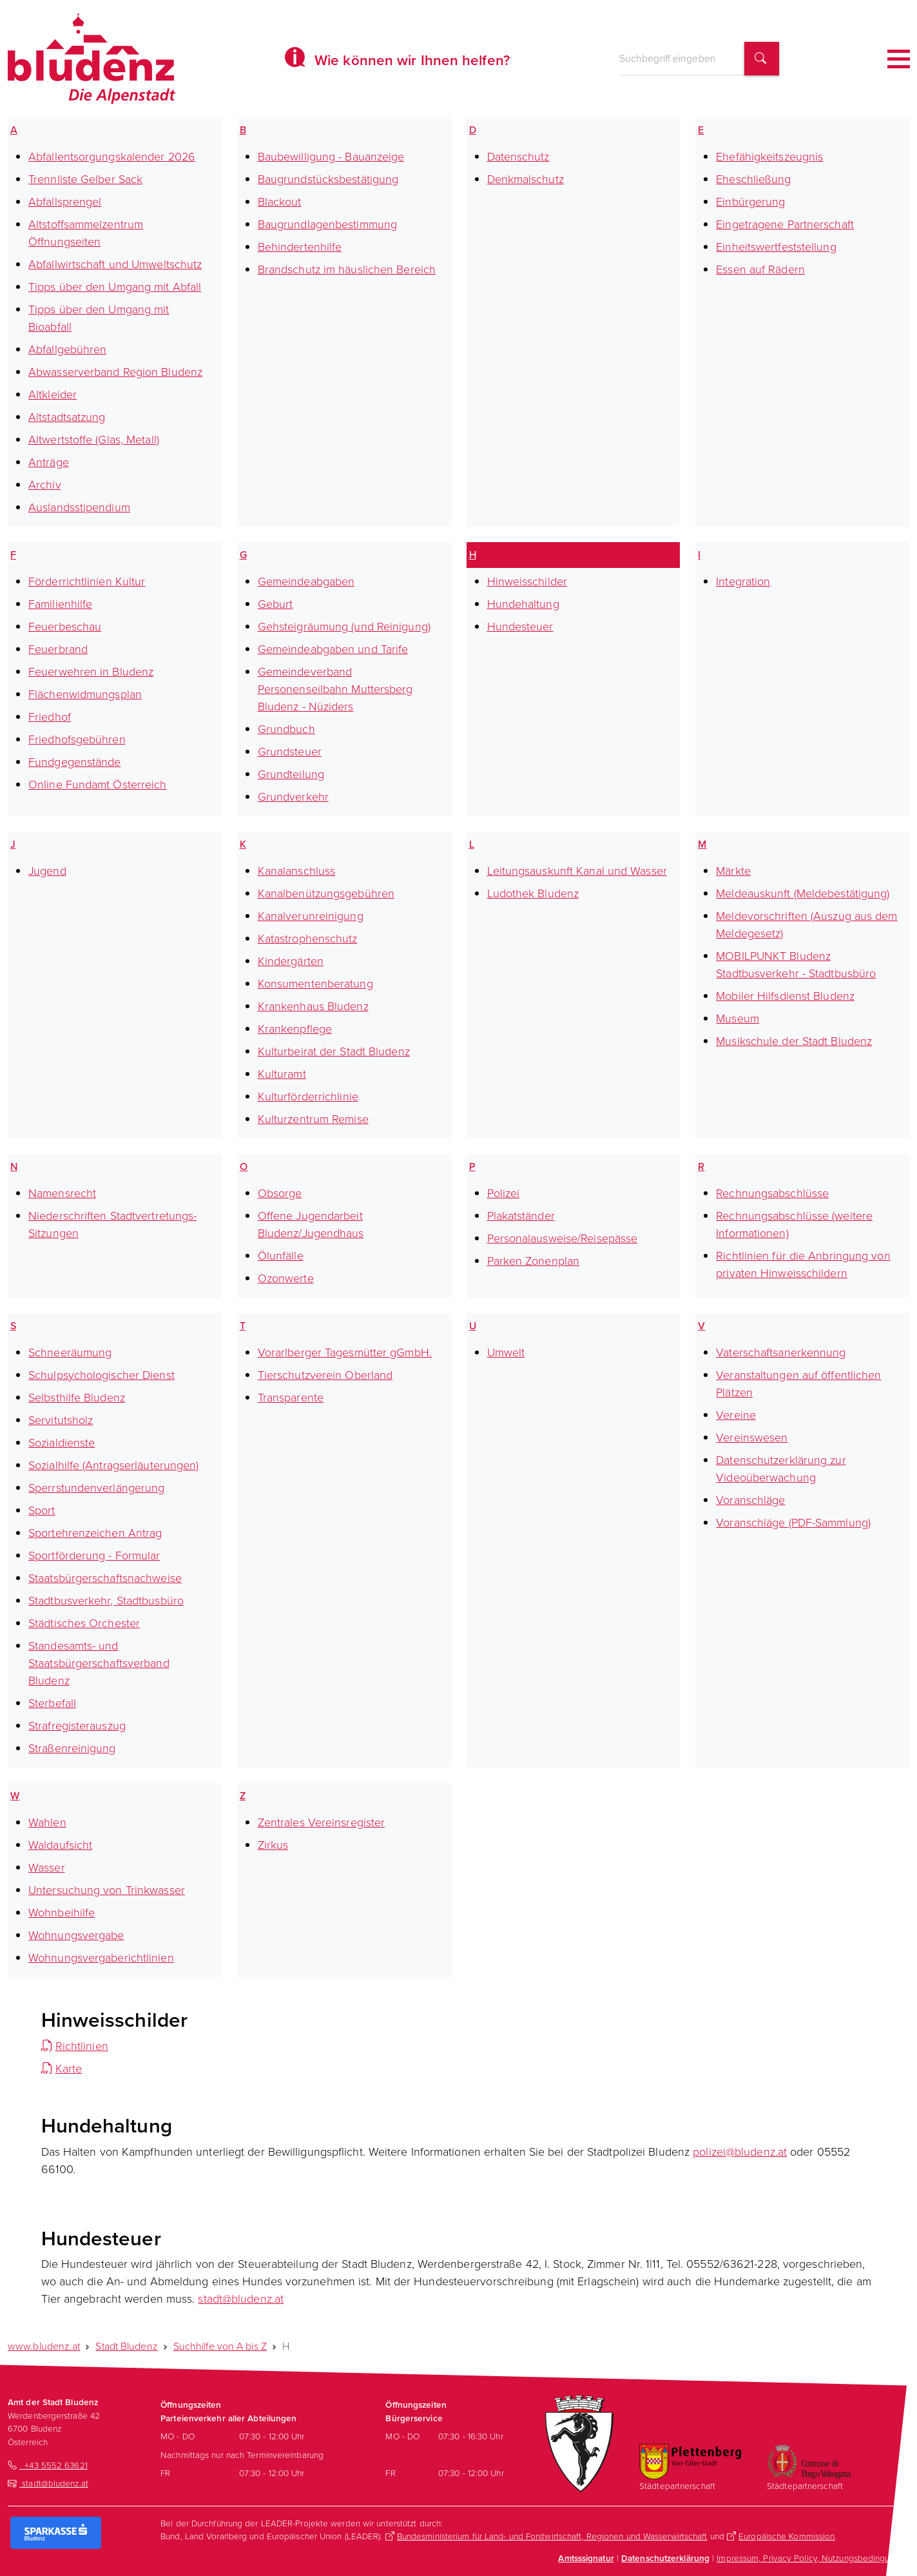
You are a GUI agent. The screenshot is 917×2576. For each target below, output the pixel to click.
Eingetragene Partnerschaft (785, 224)
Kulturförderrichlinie (308, 1096)
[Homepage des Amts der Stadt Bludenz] (91, 58)
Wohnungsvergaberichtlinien (101, 1957)
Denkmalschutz (525, 179)
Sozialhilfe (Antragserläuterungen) (113, 1465)
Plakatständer (521, 1215)
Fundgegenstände (74, 762)
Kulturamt (282, 1074)
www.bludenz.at (44, 2346)
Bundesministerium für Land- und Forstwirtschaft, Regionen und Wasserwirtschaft (552, 2536)
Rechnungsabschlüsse (772, 1193)
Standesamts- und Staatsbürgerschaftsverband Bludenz (98, 1663)
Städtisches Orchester (84, 1623)
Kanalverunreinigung (310, 916)
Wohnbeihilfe (61, 1912)
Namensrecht (62, 1193)
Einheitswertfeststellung (776, 247)
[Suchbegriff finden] (761, 59)
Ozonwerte (286, 1278)
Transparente (290, 1397)
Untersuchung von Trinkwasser (106, 1890)
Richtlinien (81, 2046)
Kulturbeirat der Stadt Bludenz (334, 1051)
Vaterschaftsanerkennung (780, 1352)
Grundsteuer (290, 751)
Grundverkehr (293, 796)
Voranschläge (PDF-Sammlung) (793, 1522)
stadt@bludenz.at (241, 2298)
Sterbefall (52, 1703)
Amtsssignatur (585, 2558)
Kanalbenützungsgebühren (326, 893)
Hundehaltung (523, 604)
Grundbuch (286, 729)
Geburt (275, 604)
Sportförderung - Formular (94, 1555)
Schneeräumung (69, 1352)
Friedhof (49, 716)
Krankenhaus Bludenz (313, 1006)
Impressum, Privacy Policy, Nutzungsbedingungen (813, 2558)
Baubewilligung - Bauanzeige (331, 156)
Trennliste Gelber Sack (85, 179)
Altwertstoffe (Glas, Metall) (93, 439)
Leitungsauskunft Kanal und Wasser (577, 871)
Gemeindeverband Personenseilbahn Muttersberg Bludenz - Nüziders (335, 689)
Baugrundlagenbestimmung (327, 224)
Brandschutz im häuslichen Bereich (347, 269)
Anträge (48, 462)
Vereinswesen (751, 1437)
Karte (68, 2068)
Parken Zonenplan (533, 1261)
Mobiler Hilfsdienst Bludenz (785, 996)
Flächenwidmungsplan (85, 694)
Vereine (736, 1415)
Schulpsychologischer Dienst (101, 1375)
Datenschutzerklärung (665, 2558)
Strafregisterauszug (77, 1725)
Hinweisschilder (527, 581)
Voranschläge (750, 1500)
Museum (737, 1018)
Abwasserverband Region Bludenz (115, 372)
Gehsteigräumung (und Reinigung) (344, 626)
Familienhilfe (60, 604)
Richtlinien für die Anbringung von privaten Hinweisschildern (803, 1264)
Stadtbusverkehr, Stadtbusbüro (106, 1600)
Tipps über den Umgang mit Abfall (114, 286)
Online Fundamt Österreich (97, 784)
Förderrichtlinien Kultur (86, 581)
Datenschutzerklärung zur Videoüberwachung (780, 1469)
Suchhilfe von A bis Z (220, 2346)
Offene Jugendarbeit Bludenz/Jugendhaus (311, 1224)
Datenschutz (518, 156)
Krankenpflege (295, 1028)
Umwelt (506, 1352)
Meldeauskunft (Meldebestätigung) (802, 893)
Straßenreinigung (72, 1748)
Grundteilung (291, 774)
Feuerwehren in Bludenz (90, 671)
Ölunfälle (281, 1255)
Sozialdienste (61, 1442)
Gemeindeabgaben (306, 581)
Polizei (503, 1193)
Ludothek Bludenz (533, 893)
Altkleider (52, 394)
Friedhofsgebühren (77, 739)
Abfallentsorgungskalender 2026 (111, 156)
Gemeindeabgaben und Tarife (333, 649)
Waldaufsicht (60, 1845)
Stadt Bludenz (126, 2346)
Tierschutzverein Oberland (325, 1375)
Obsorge (280, 1193)
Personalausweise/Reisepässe (562, 1238)
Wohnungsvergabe (76, 1935)
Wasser (46, 1867)
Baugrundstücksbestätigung (328, 179)
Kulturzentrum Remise (313, 1119)
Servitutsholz (60, 1420)
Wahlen (47, 1822)
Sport (41, 1510)
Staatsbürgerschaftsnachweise (105, 1578)
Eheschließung (753, 179)
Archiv (44, 484)
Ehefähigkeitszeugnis (769, 156)
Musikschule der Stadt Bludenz (794, 1041)
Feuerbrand (58, 649)
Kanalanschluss (296, 871)
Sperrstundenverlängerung (96, 1487)
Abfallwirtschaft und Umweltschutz (115, 264)
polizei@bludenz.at (740, 2151)
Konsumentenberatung (315, 983)
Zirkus (273, 1845)
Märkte (733, 871)
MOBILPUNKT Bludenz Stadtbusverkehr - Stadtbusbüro (796, 965)
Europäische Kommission (786, 2536)
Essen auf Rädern (760, 269)
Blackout (280, 201)
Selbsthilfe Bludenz (76, 1397)
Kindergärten (290, 961)
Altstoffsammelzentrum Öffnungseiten (85, 233)
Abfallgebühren (67, 349)
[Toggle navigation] (898, 59)
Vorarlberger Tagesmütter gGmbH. (345, 1352)
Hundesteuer (520, 626)
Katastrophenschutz (308, 938)
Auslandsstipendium (79, 507)
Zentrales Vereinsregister (321, 1822)
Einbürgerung (750, 201)
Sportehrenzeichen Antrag (95, 1533)
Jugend (47, 871)
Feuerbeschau (64, 626)
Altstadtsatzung (67, 417)
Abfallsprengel (64, 201)
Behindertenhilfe (300, 247)
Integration (743, 581)
